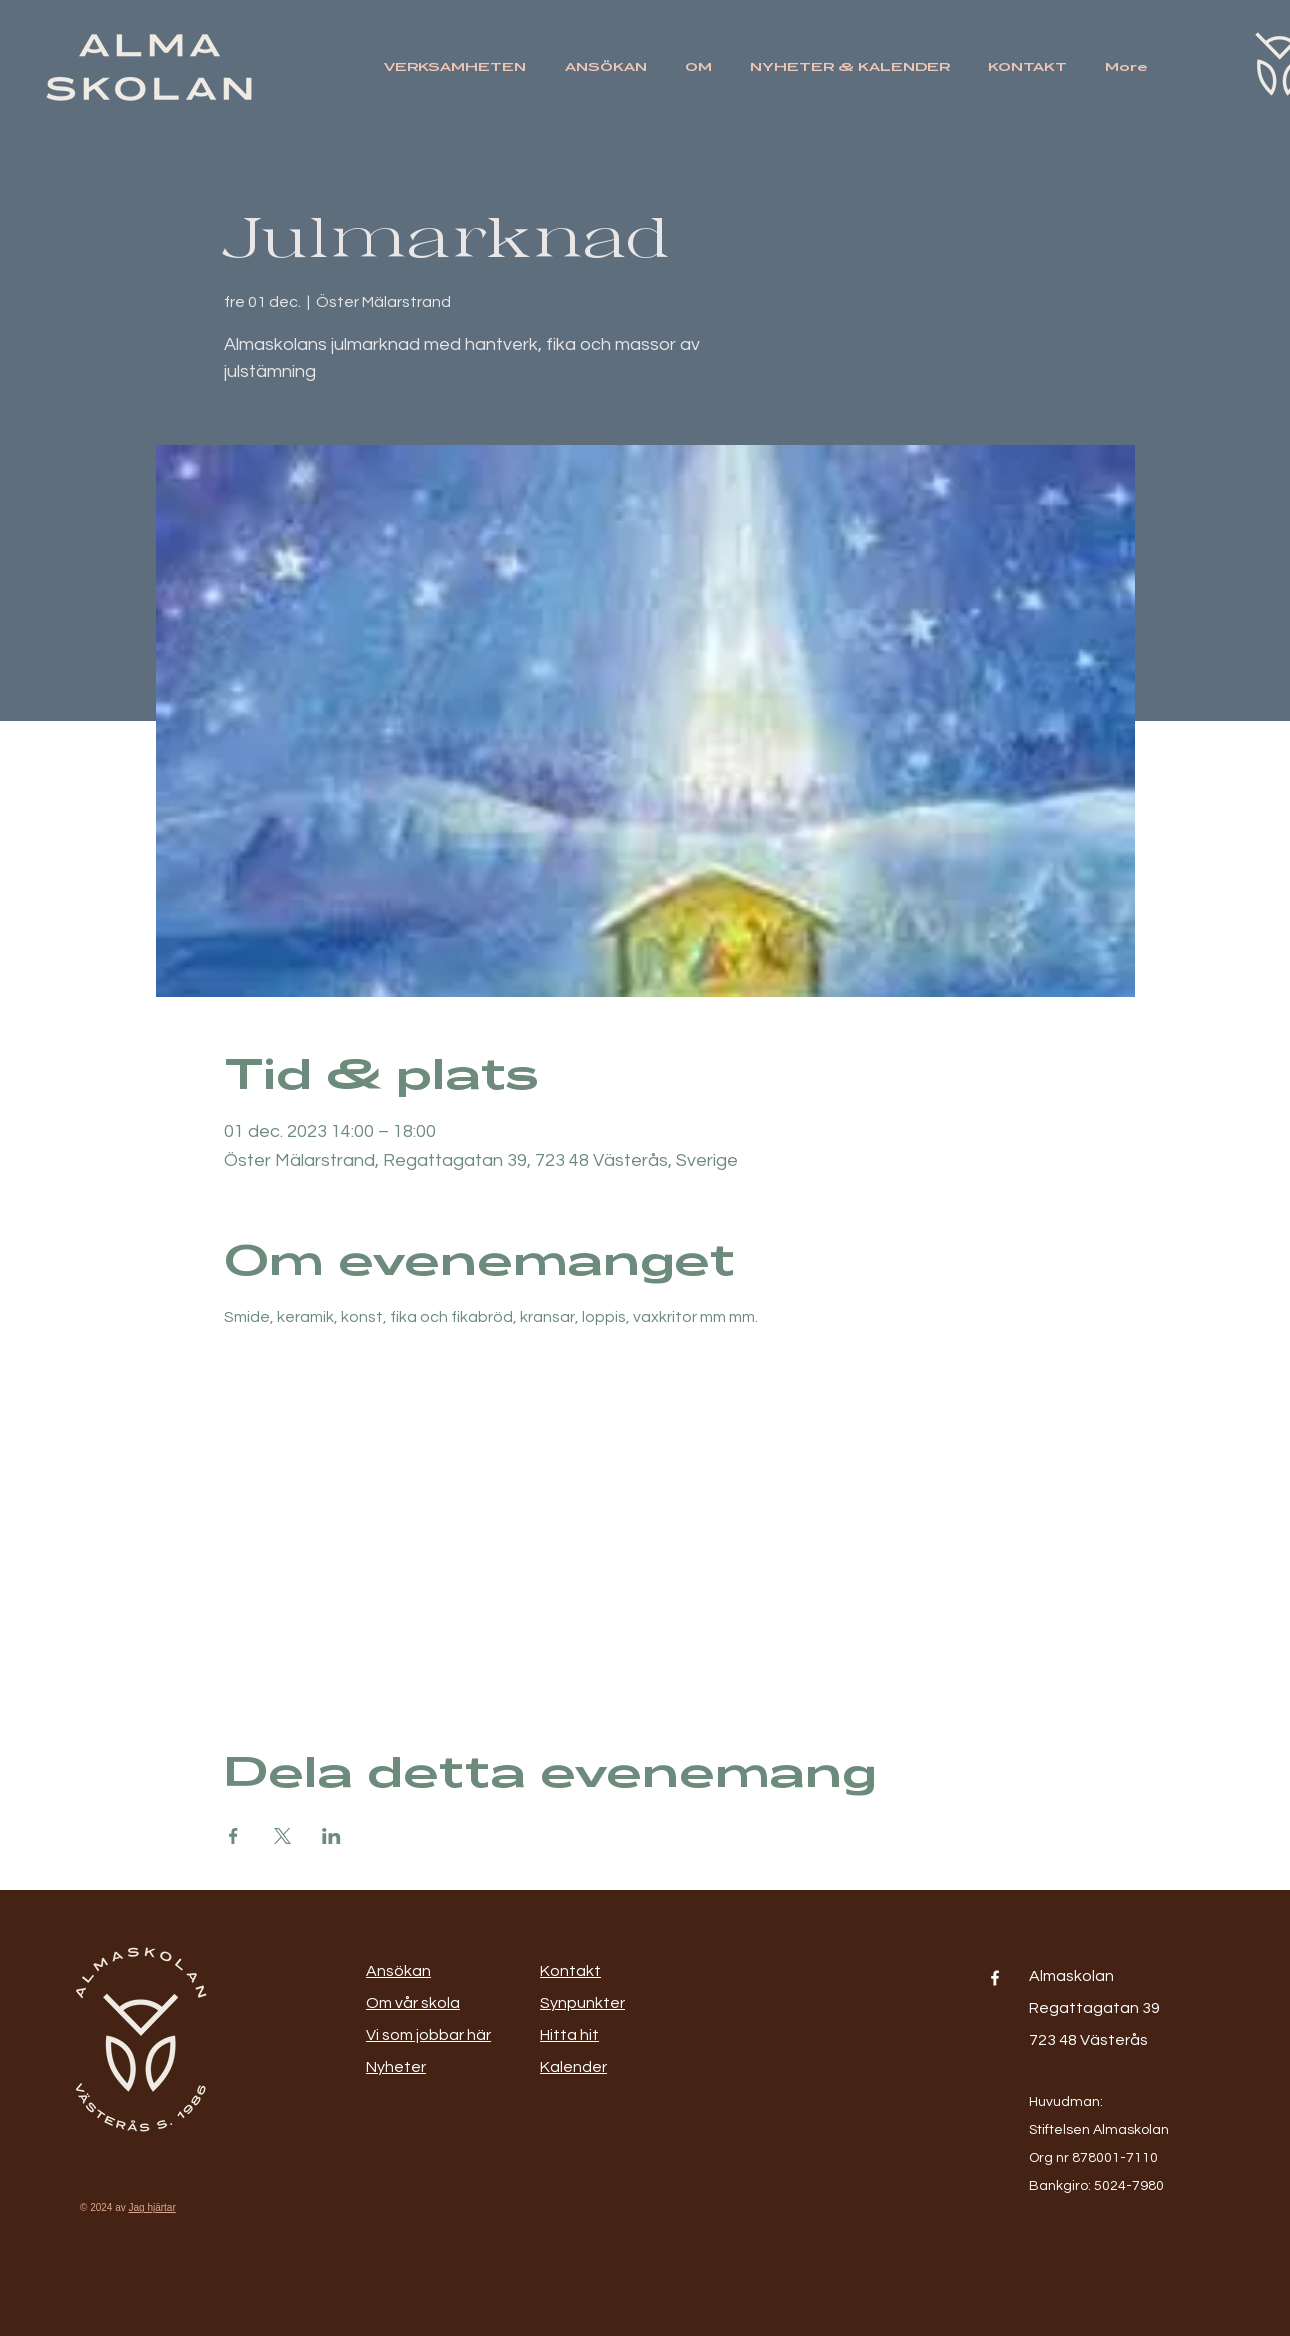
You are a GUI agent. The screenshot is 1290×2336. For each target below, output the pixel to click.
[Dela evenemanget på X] (282, 1836)
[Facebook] (995, 1978)
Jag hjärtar (152, 2207)
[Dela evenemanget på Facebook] (233, 1836)
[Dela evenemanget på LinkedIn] (331, 1836)
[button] (459, 67)
